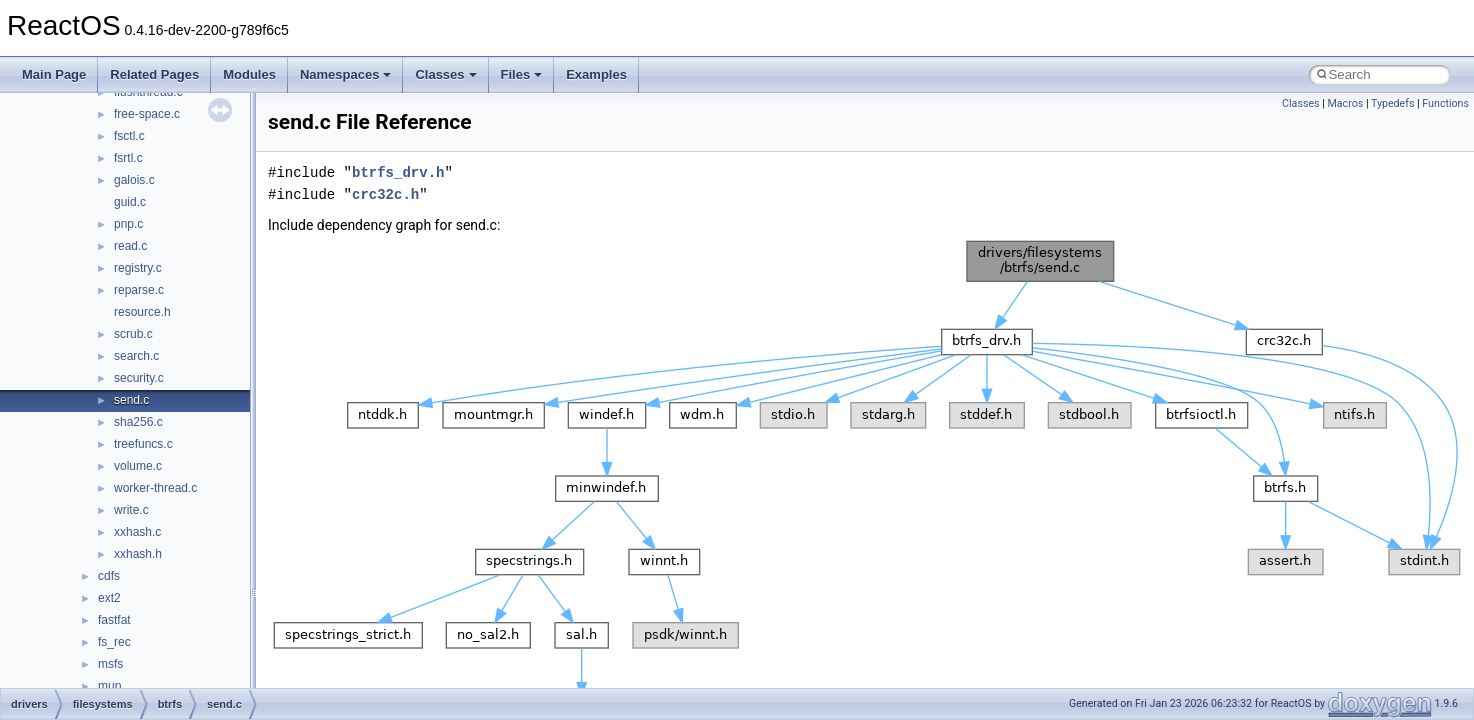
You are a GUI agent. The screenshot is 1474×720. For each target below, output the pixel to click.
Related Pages (154, 74)
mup (109, 686)
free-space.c (147, 114)
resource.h (142, 312)
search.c (136, 356)
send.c (131, 400)
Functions (1445, 103)
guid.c (130, 202)
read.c (130, 246)
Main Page (54, 74)
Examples (596, 74)
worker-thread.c (155, 488)
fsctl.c (129, 136)
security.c (139, 378)
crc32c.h (385, 194)
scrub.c (133, 334)
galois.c (134, 180)
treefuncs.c (143, 444)
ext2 (109, 598)
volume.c (138, 466)
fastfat (114, 620)
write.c (131, 510)
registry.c (138, 268)
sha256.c (138, 422)
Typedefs (1393, 103)
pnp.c (128, 224)
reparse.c (139, 290)
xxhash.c (137, 532)
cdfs (109, 576)
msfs (110, 664)
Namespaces (346, 74)
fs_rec (114, 642)
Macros (1345, 103)
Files (522, 74)
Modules (249, 74)
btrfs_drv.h (398, 172)
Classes (445, 74)
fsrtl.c (128, 158)
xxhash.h (138, 554)
